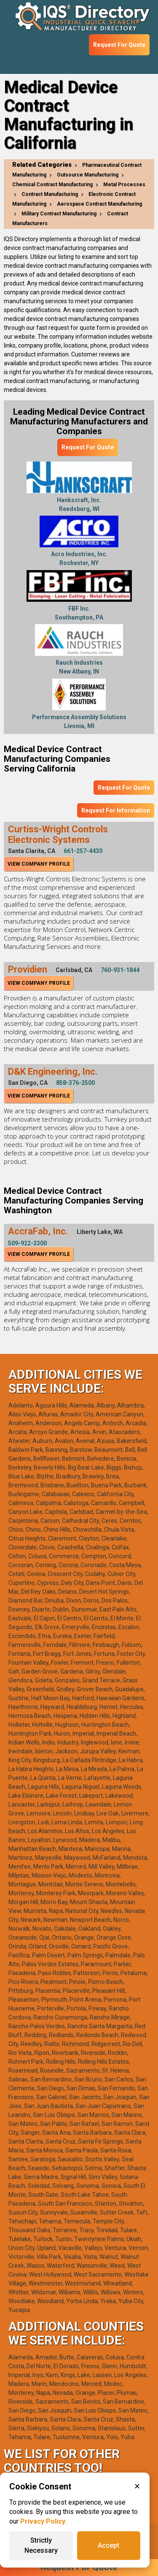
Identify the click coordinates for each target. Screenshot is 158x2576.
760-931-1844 (120, 970)
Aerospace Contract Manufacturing (99, 204)
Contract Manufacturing (49, 194)
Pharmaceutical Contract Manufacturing (77, 170)
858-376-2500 (75, 1082)
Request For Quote (119, 44)
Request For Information (115, 810)
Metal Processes (124, 184)
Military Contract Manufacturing (58, 214)
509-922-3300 (27, 1243)
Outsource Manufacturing (87, 175)
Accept (108, 2545)
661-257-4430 (83, 851)
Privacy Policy (42, 2521)
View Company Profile (39, 864)
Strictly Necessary (41, 2545)
